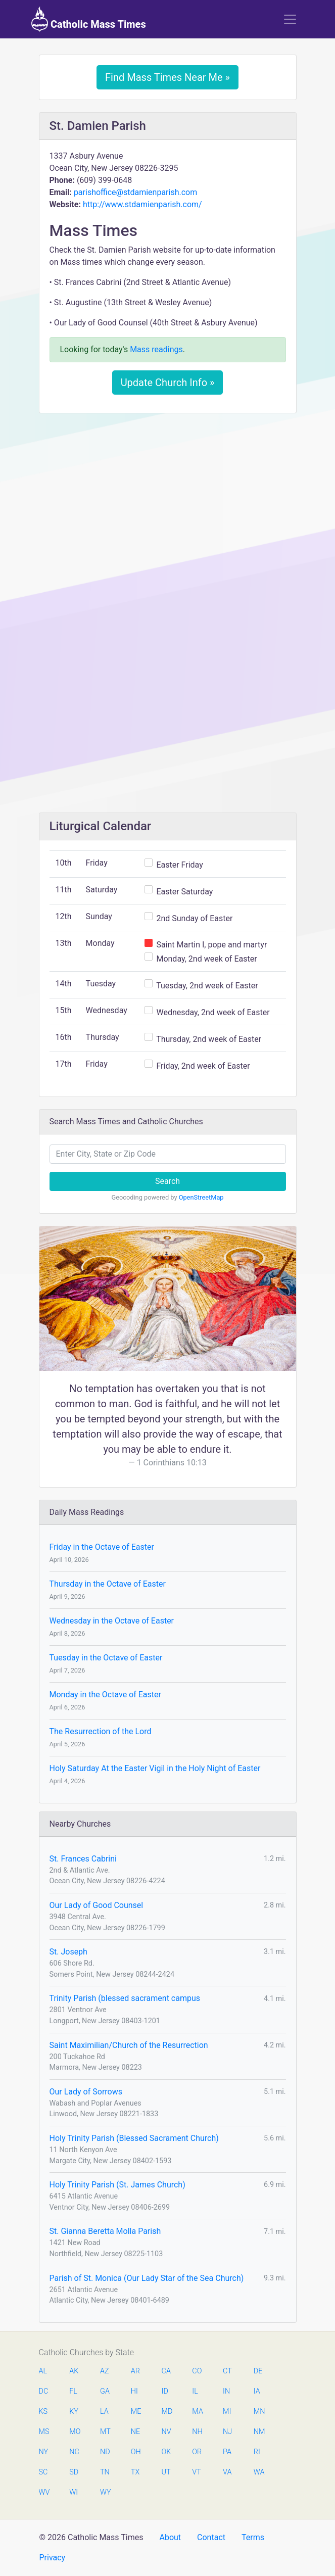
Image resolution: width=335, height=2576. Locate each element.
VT (196, 2472)
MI (227, 2411)
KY (73, 2411)
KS (43, 2411)
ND (105, 2452)
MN (259, 2411)
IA (257, 2391)
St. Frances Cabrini (83, 1859)
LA (104, 2411)
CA (166, 2371)
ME (136, 2411)
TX (135, 2472)
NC (74, 2452)
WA (259, 2472)
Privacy (52, 2557)
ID (165, 2391)
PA (227, 2452)
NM (259, 2431)
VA (227, 2472)
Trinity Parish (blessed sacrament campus (125, 1998)
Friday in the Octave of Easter (102, 1547)
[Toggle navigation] (290, 19)
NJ (227, 2431)
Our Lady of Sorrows (86, 2091)
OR (197, 2452)
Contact (211, 2537)
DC (44, 2391)
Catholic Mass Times (88, 19)
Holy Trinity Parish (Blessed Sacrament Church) (134, 2138)
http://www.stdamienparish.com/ (142, 204)
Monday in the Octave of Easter (105, 1694)
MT (105, 2431)
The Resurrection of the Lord (101, 1731)
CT (227, 2371)
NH (197, 2431)
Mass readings (156, 349)
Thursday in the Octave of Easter (108, 1584)
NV (166, 2431)
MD (167, 2411)
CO (197, 2371)
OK (166, 2452)
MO (74, 2431)
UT (166, 2472)
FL (73, 2391)
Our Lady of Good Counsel (96, 1905)
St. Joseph (68, 1952)
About (170, 2537)
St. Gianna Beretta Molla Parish (105, 2231)
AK (73, 2371)
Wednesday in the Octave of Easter (112, 1621)
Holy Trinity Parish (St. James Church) (117, 2184)
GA (105, 2391)
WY (105, 2492)
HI (134, 2391)
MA (197, 2411)
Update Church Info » (168, 382)
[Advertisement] (168, 496)
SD (73, 2472)
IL (195, 2391)
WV (44, 2492)
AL (43, 2371)
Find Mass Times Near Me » (167, 77)
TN (105, 2472)
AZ (104, 2371)
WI (73, 2492)
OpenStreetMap (201, 1197)
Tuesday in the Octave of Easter (106, 1657)
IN (226, 2391)
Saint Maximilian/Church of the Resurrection (129, 2045)
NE (135, 2431)
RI (257, 2452)
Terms (253, 2537)
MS (44, 2431)
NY (44, 2452)
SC (43, 2472)
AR (135, 2371)
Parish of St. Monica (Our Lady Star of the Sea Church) (147, 2278)
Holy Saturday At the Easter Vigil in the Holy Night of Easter (155, 1768)
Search (167, 1181)
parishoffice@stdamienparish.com (135, 192)
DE (258, 2371)
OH (136, 2452)
